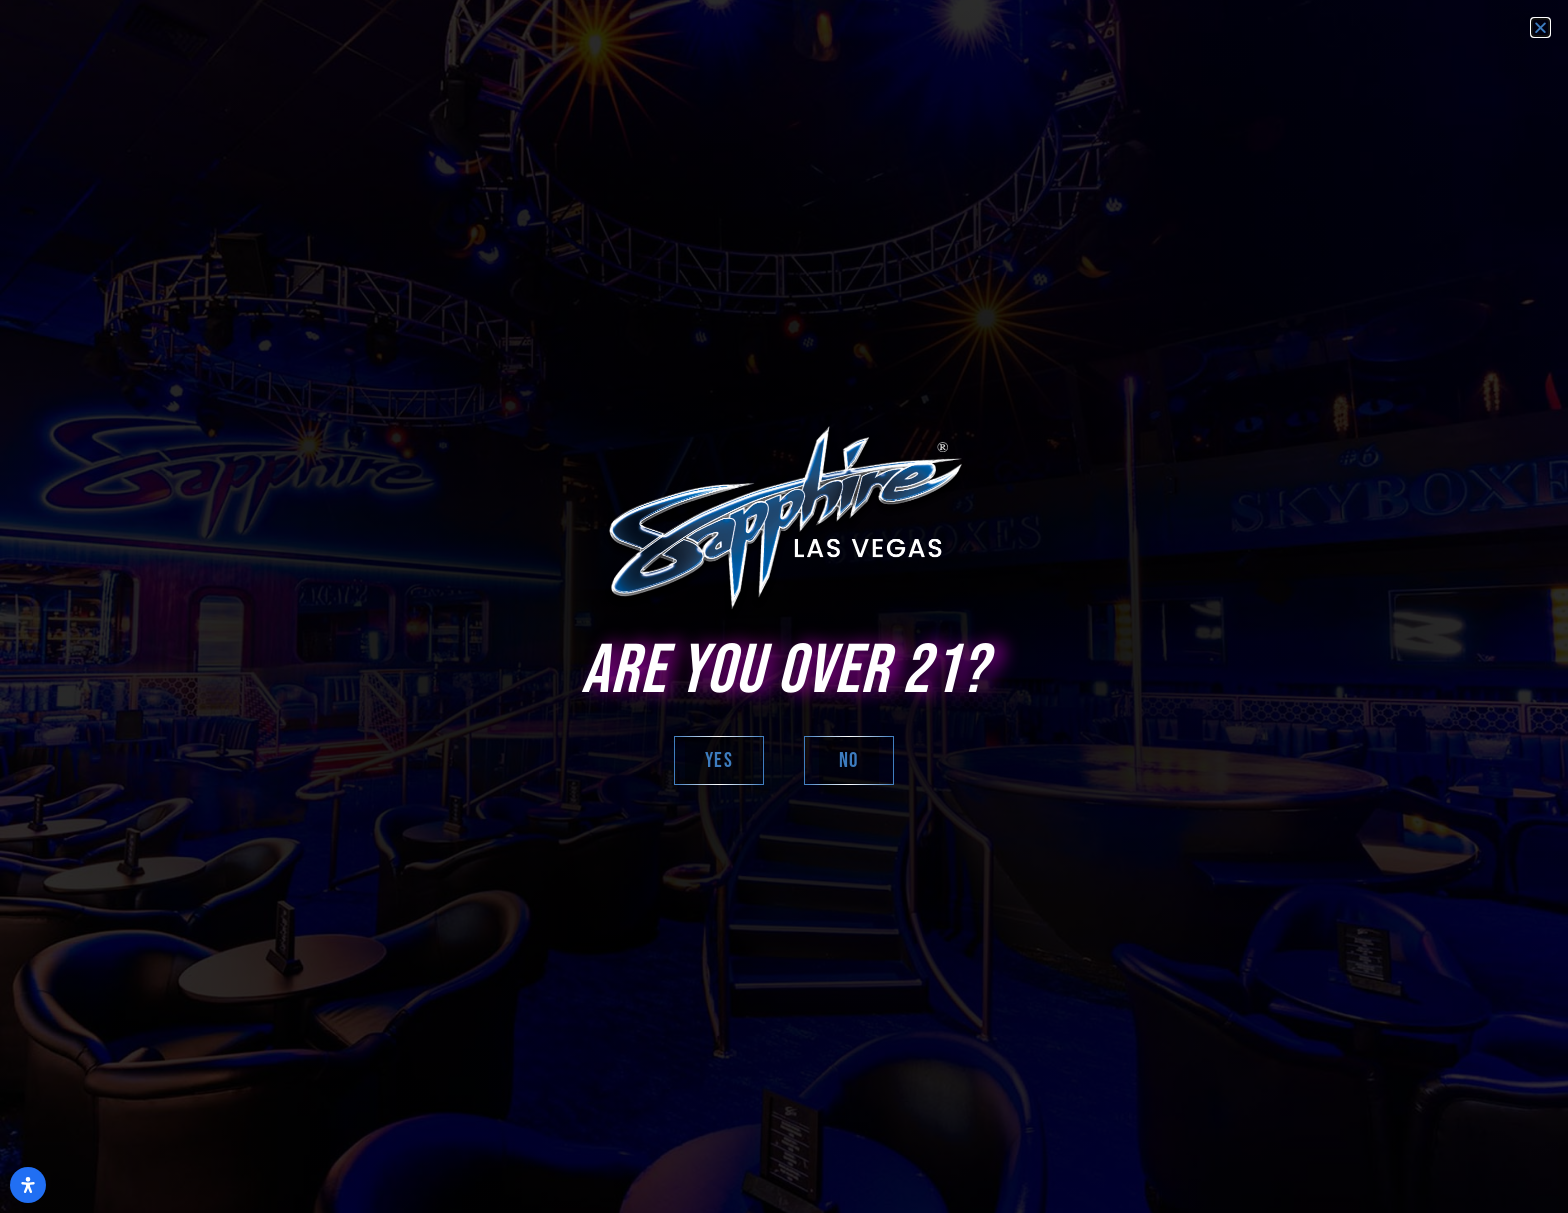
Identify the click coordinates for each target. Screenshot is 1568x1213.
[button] (1540, 27)
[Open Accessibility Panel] (28, 1185)
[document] (784, 606)
